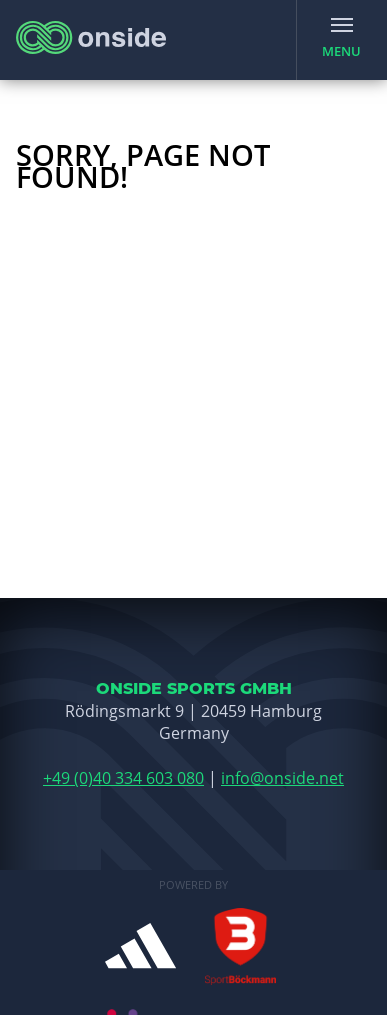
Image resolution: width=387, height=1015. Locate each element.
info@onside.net (282, 778)
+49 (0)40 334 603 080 (123, 778)
